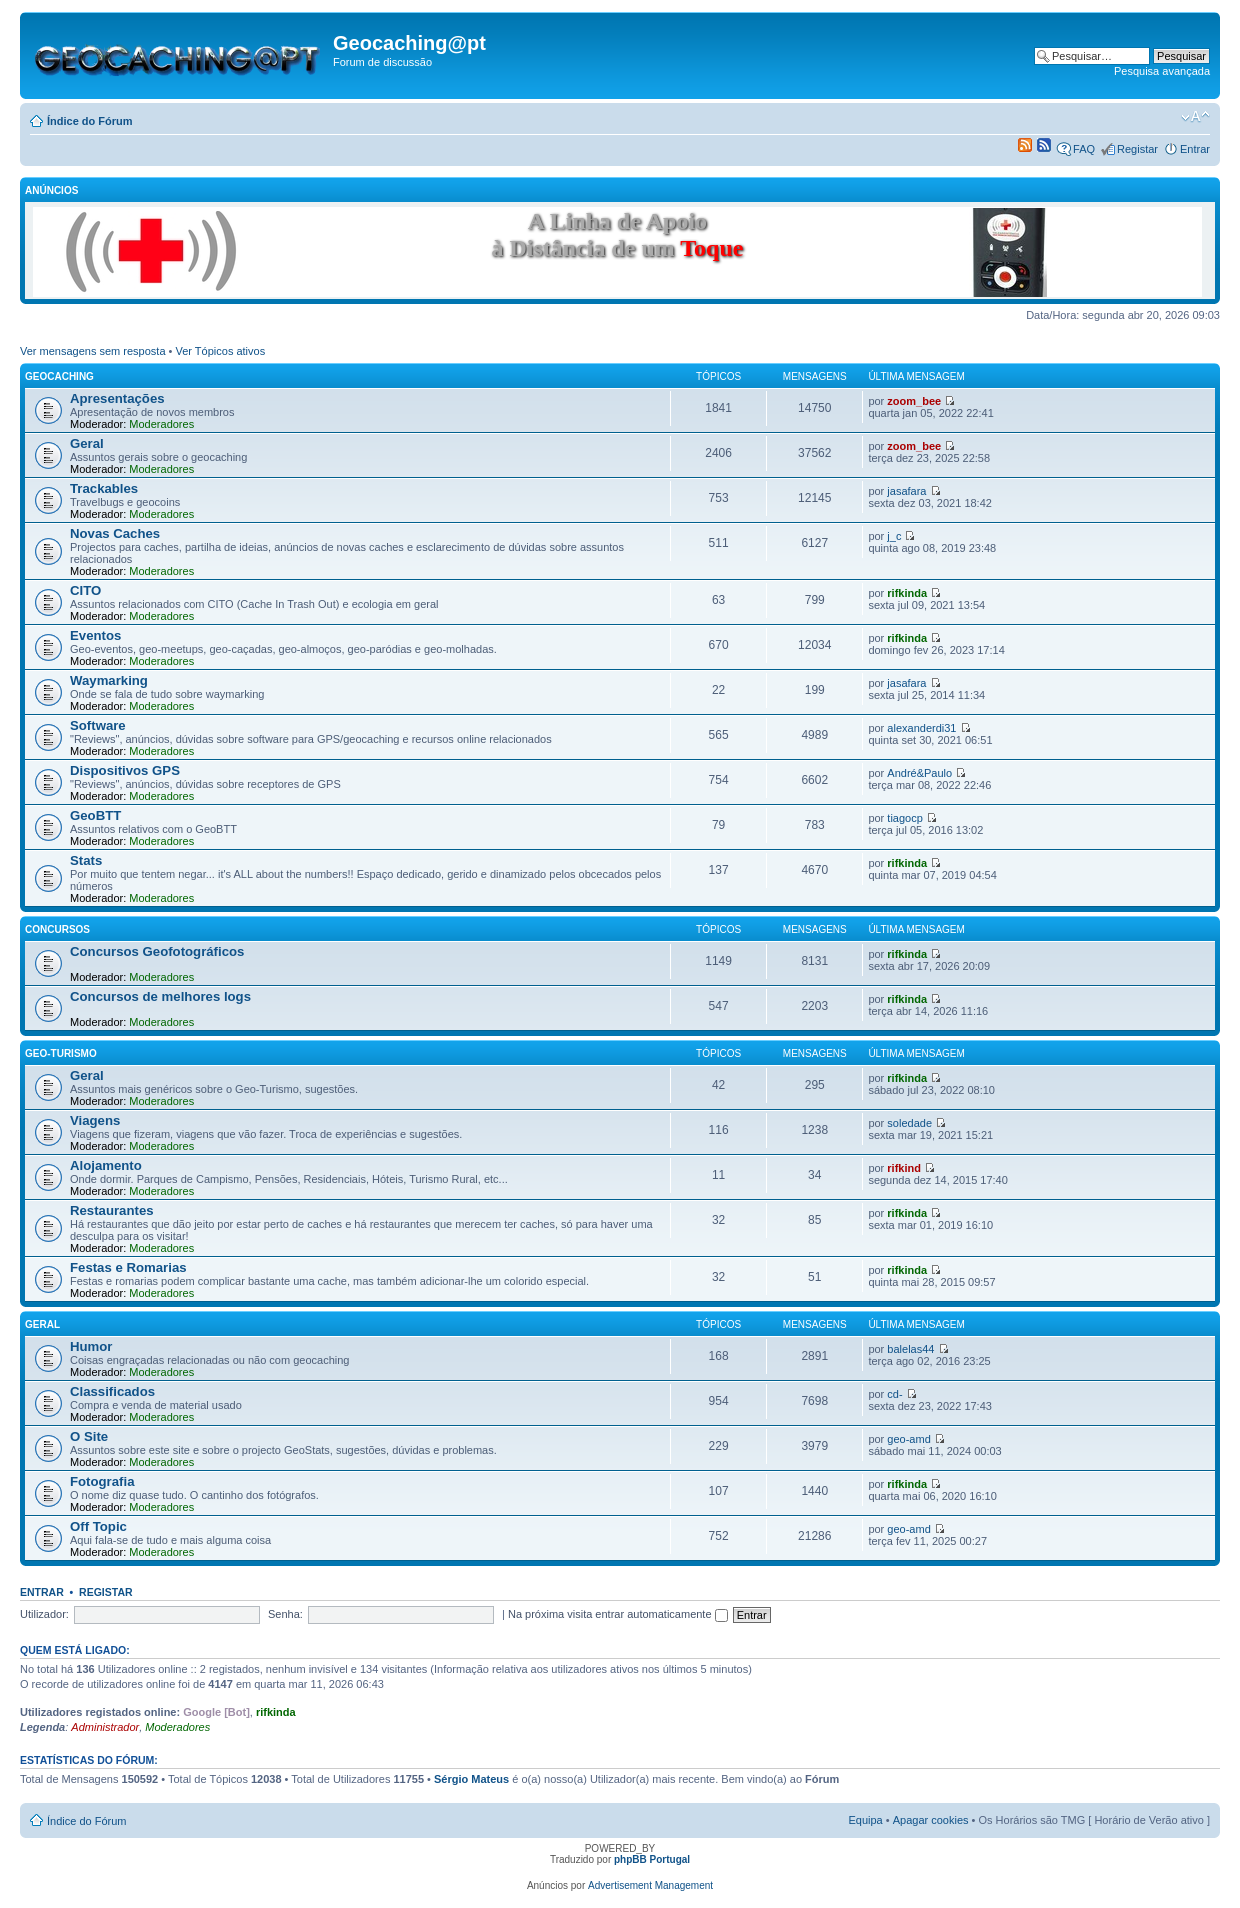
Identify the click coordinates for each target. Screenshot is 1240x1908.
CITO (85, 590)
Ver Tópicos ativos (221, 351)
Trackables (104, 488)
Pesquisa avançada (1162, 71)
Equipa (865, 1820)
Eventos (95, 635)
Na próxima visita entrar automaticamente (618, 1614)
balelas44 (910, 1349)
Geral (87, 443)
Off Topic (98, 1526)
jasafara (906, 491)
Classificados (112, 1391)
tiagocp (904, 818)
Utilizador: (44, 1614)
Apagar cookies (931, 1820)
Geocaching (59, 376)
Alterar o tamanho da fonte (1195, 117)
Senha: (285, 1614)
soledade (909, 1123)
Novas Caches (115, 533)
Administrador (105, 1727)
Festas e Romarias (128, 1267)
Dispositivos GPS (125, 770)
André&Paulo (919, 773)
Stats (86, 860)
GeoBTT (95, 815)
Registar (1137, 149)
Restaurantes (112, 1210)
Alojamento (106, 1165)
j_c (894, 536)
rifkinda (907, 593)
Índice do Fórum (90, 121)
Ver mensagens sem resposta (93, 351)
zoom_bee (914, 401)
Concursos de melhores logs (160, 996)
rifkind (904, 1168)
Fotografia (102, 1481)
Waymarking (109, 680)
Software (98, 725)
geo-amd (908, 1439)
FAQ (1084, 149)
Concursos (57, 929)
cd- (894, 1394)
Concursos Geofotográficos (157, 951)
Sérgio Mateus (471, 1779)
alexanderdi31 (921, 728)
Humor (91, 1346)
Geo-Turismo (61, 1053)
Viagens (95, 1120)
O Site (89, 1436)
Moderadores (161, 424)
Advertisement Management (650, 1885)
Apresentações (117, 398)
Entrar (1195, 149)
